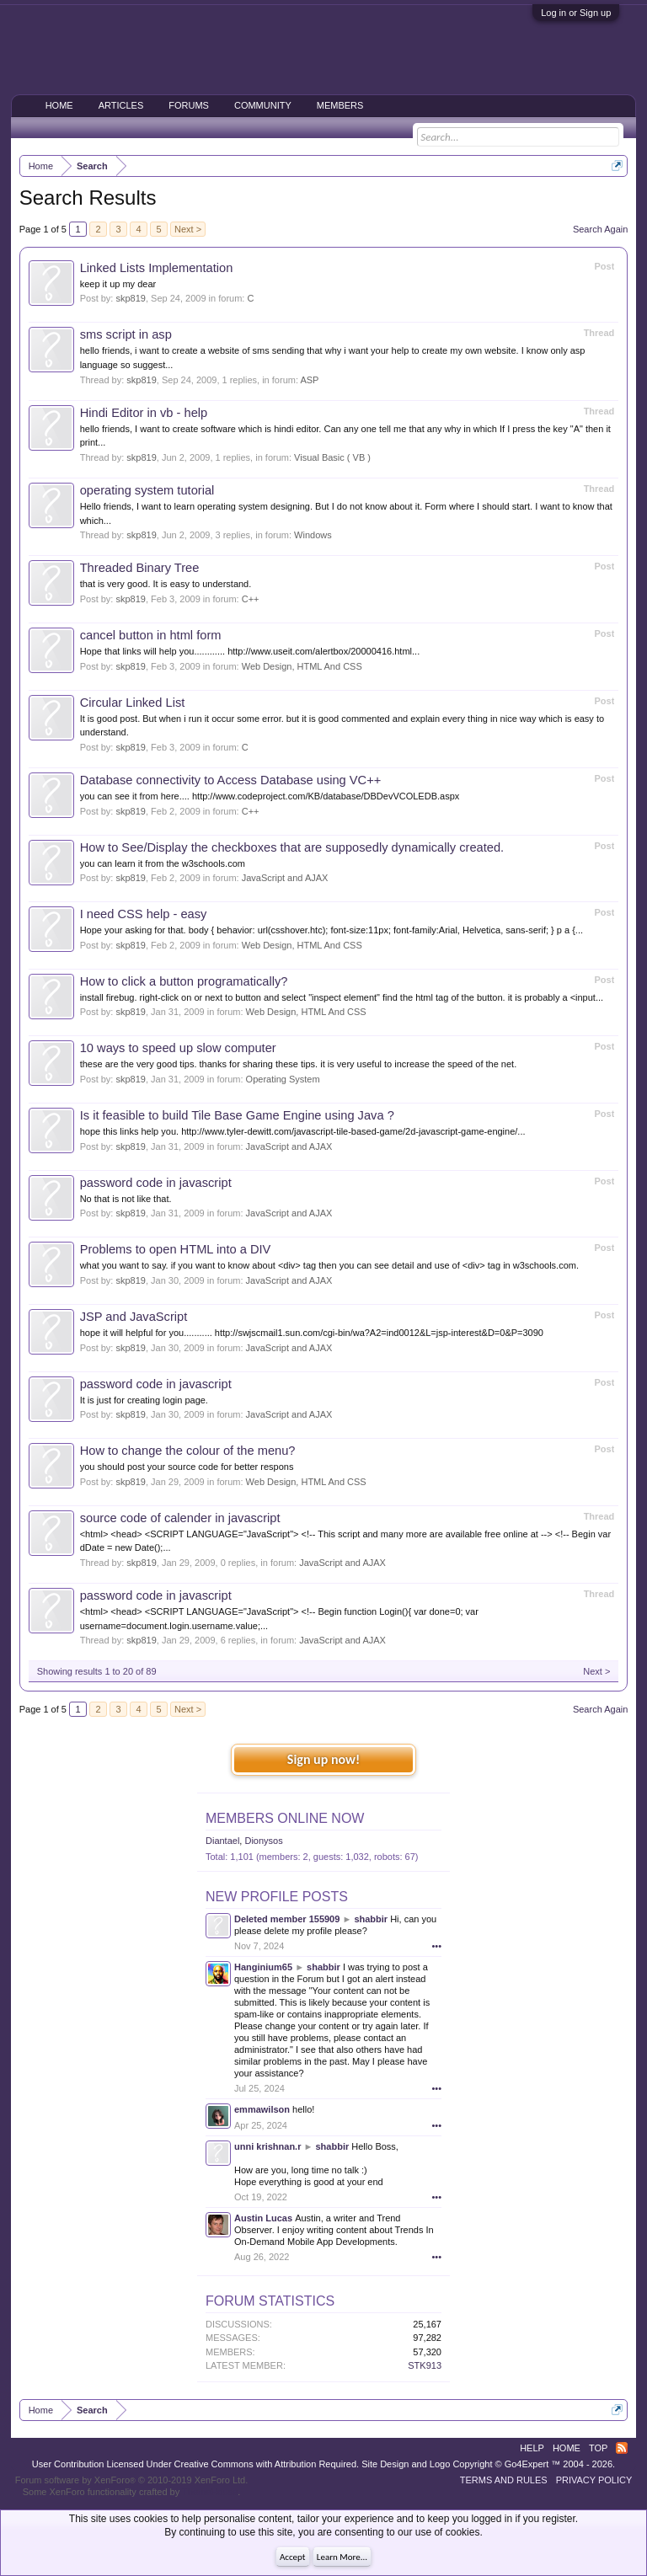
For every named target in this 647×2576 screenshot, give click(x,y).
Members (340, 105)
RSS (622, 2448)
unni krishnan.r (267, 2146)
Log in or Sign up (576, 13)
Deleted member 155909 (287, 1919)
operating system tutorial (147, 490)
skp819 (130, 298)
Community (262, 105)
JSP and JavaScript (134, 1316)
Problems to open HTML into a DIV (175, 1249)
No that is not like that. (126, 1199)
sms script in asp (126, 334)
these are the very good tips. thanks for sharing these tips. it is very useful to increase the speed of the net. (298, 1064)
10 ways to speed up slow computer (178, 1048)
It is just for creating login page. (144, 1400)
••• (436, 1946)
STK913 (424, 2365)
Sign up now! (323, 1759)
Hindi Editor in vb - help (144, 413)
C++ (250, 599)
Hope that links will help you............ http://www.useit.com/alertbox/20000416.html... (250, 651)
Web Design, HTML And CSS (302, 666)
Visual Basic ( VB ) (332, 457)
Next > (187, 229)
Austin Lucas (263, 2218)
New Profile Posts (277, 1896)
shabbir (371, 1919)
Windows (313, 535)
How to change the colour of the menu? (188, 1450)
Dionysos (263, 1841)
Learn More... (342, 2557)
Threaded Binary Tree (140, 568)
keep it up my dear (118, 284)
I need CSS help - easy (143, 914)
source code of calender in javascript (180, 1518)
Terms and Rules (504, 2480)
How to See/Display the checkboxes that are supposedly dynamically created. (292, 847)
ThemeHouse (210, 2492)
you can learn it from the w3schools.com (162, 863)
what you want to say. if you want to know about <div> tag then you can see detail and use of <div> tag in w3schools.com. (329, 1265)
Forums (188, 105)
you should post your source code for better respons (187, 1467)
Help (532, 2448)
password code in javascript (156, 1182)
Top (598, 2448)
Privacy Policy (594, 2480)
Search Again (600, 229)
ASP (309, 380)
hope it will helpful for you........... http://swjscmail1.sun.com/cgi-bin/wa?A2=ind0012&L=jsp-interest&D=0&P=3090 (311, 1333)
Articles (121, 105)
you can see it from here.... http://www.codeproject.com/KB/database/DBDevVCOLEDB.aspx (270, 796)
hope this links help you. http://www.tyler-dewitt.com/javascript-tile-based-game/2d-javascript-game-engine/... (303, 1131)
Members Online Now (285, 1818)
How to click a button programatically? (184, 981)
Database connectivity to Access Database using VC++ (231, 780)
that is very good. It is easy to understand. (166, 584)
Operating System (283, 1079)
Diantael (222, 1841)
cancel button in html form (151, 635)
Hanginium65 (263, 1967)
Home (59, 105)
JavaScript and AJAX (285, 878)
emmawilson (262, 2109)
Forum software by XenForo (132, 2480)
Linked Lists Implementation (156, 268)
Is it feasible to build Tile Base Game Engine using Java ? (237, 1115)
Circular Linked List (132, 702)
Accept (293, 2557)
